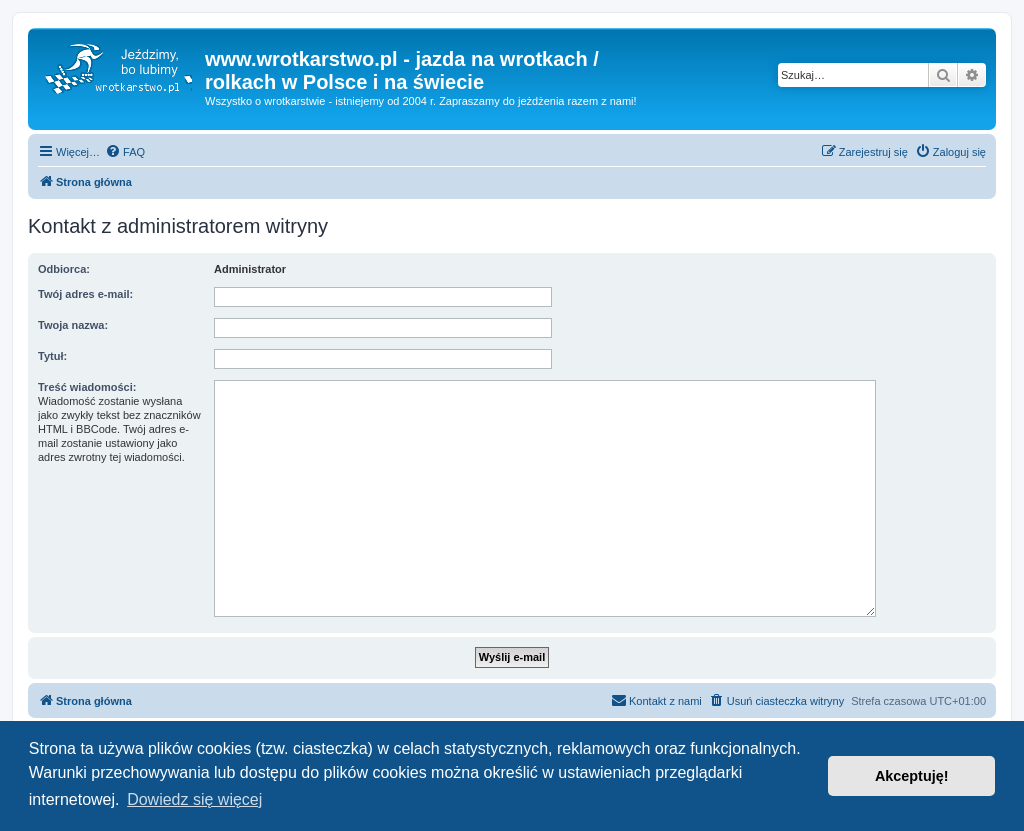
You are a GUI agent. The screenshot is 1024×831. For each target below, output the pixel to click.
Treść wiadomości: (87, 387)
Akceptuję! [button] (912, 776)
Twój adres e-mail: (85, 294)
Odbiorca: (64, 269)
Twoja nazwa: (73, 325)
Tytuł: (52, 356)
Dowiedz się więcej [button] (194, 799)
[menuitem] (125, 152)
